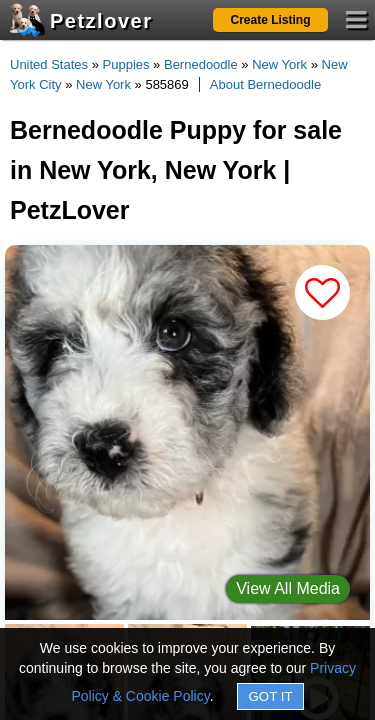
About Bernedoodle (265, 84)
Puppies (126, 64)
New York (279, 64)
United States (49, 64)
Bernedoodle (201, 64)
